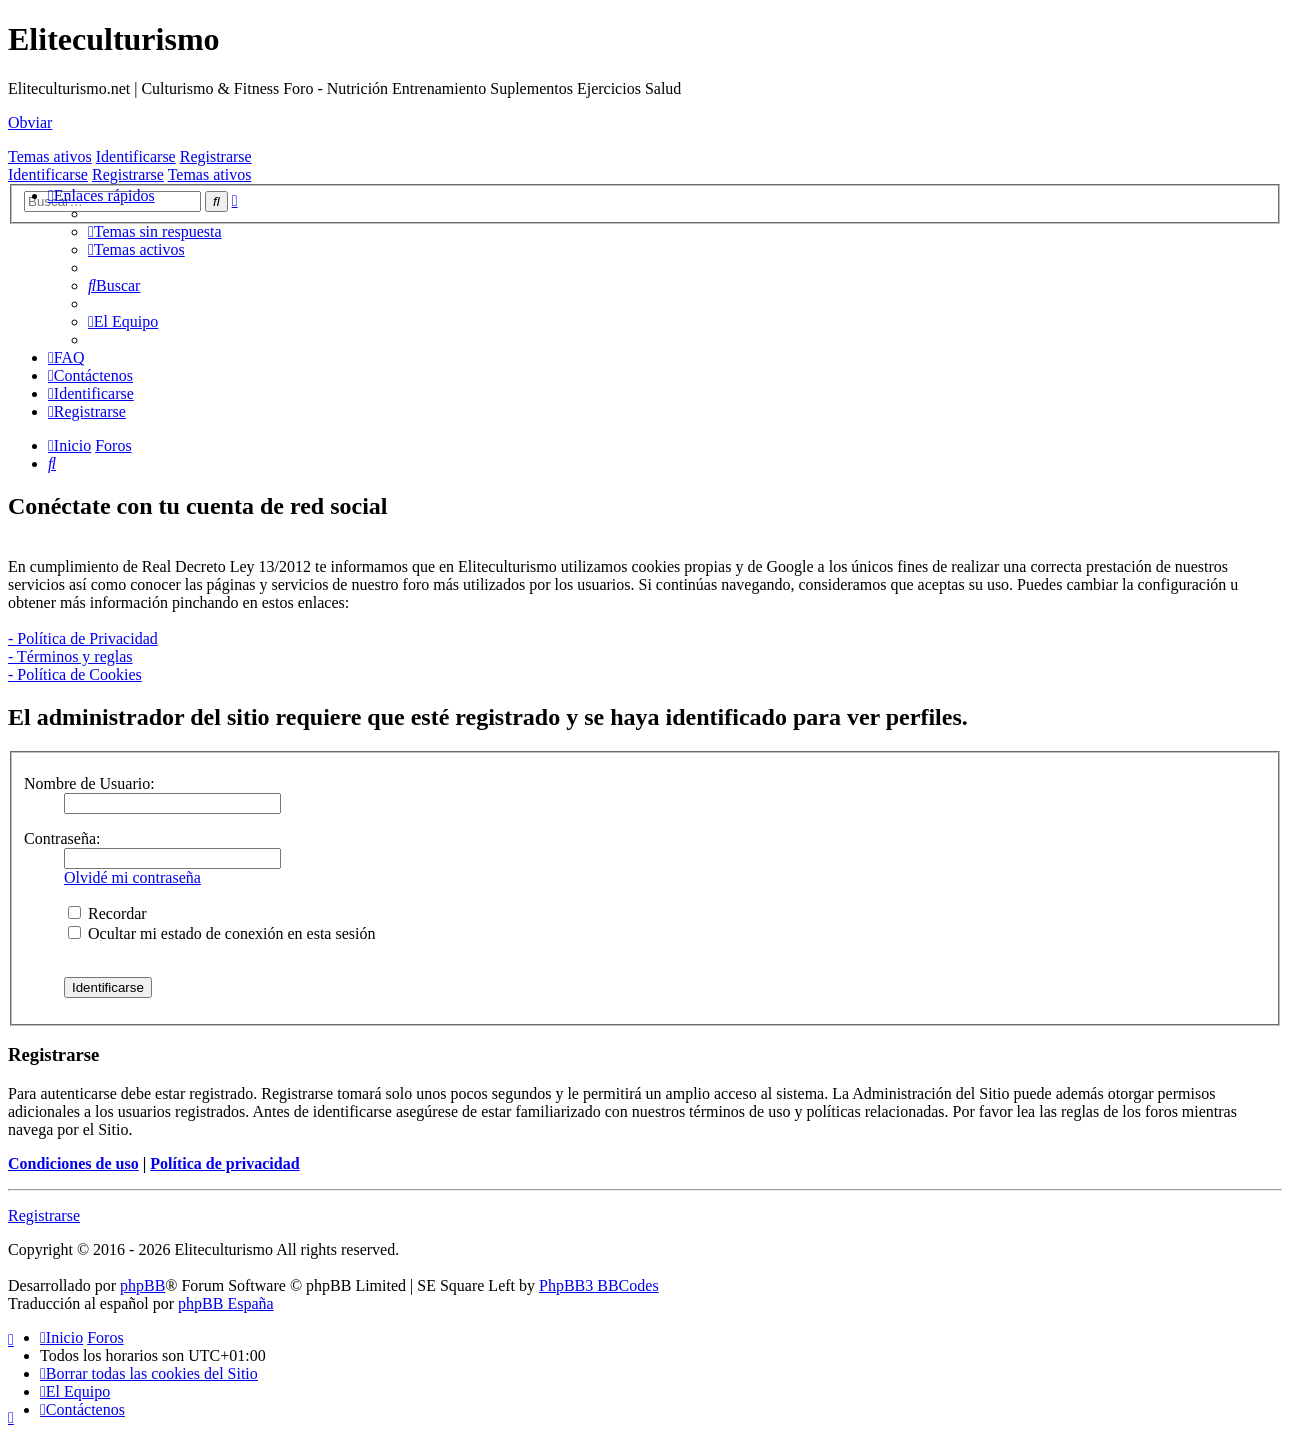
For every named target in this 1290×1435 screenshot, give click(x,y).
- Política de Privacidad (83, 638)
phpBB (142, 1285)
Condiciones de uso (73, 1163)
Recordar (107, 913)
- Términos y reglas (70, 656)
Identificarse (136, 156)
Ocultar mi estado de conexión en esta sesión (221, 933)
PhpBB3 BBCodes (599, 1285)
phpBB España (226, 1303)
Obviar (30, 122)
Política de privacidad (224, 1163)
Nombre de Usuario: (89, 783)
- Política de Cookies (75, 674)
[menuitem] (155, 231)
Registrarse (216, 156)
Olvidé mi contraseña (132, 877)
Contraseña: (62, 838)
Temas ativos (50, 156)
